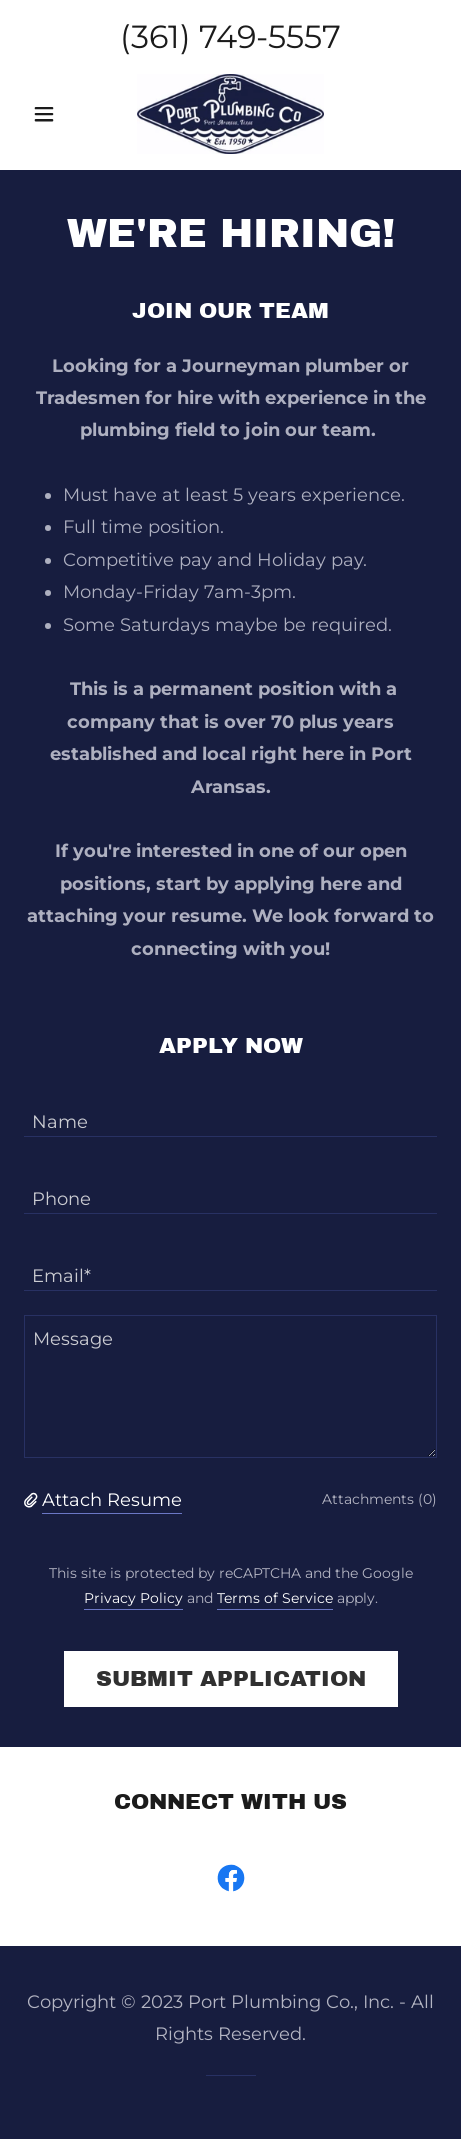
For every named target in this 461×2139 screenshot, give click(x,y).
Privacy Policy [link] (133, 1598)
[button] (55, 114)
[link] (231, 114)
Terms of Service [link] (275, 1598)
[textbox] (230, 1110)
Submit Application (231, 1679)
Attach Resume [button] (112, 1500)
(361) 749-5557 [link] (230, 36)
